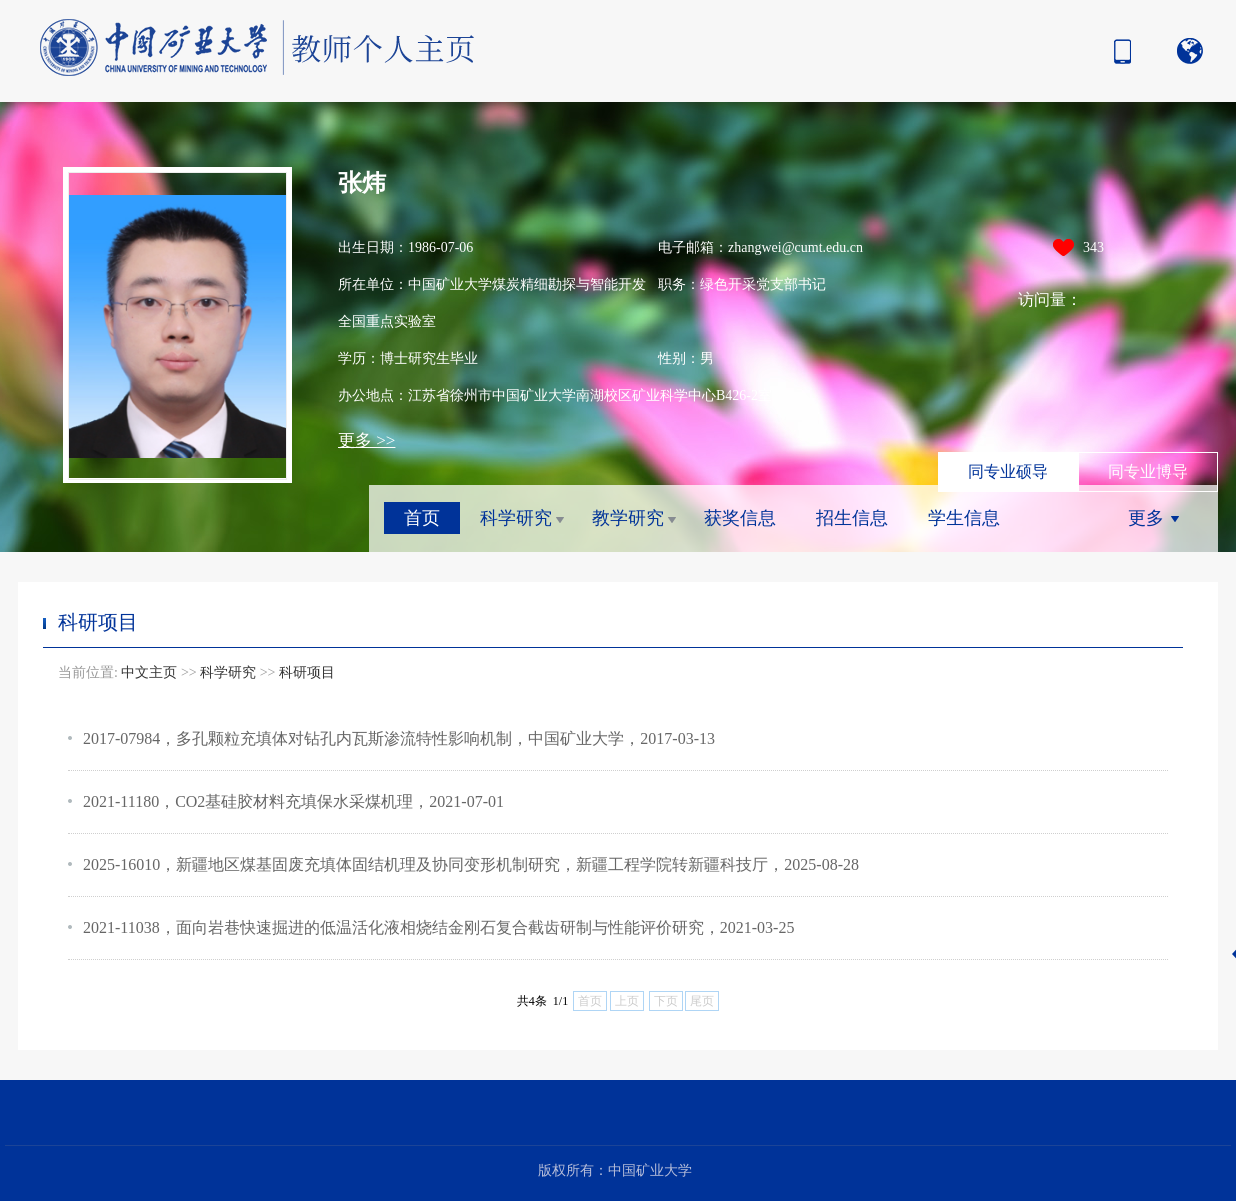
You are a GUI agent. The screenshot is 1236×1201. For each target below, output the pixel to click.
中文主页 (149, 672)
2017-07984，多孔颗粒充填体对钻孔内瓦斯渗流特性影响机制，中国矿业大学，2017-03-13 (399, 738)
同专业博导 (1148, 471)
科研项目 (307, 672)
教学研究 (628, 518)
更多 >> (366, 440)
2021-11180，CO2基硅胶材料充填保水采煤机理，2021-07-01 (293, 801)
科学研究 (516, 518)
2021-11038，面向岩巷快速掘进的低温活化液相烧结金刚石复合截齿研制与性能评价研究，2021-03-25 (438, 927)
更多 (1146, 518)
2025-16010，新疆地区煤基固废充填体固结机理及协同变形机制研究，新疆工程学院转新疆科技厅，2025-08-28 (471, 864)
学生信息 (964, 518)
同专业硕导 (1008, 471)
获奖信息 (740, 518)
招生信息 (852, 518)
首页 (422, 518)
